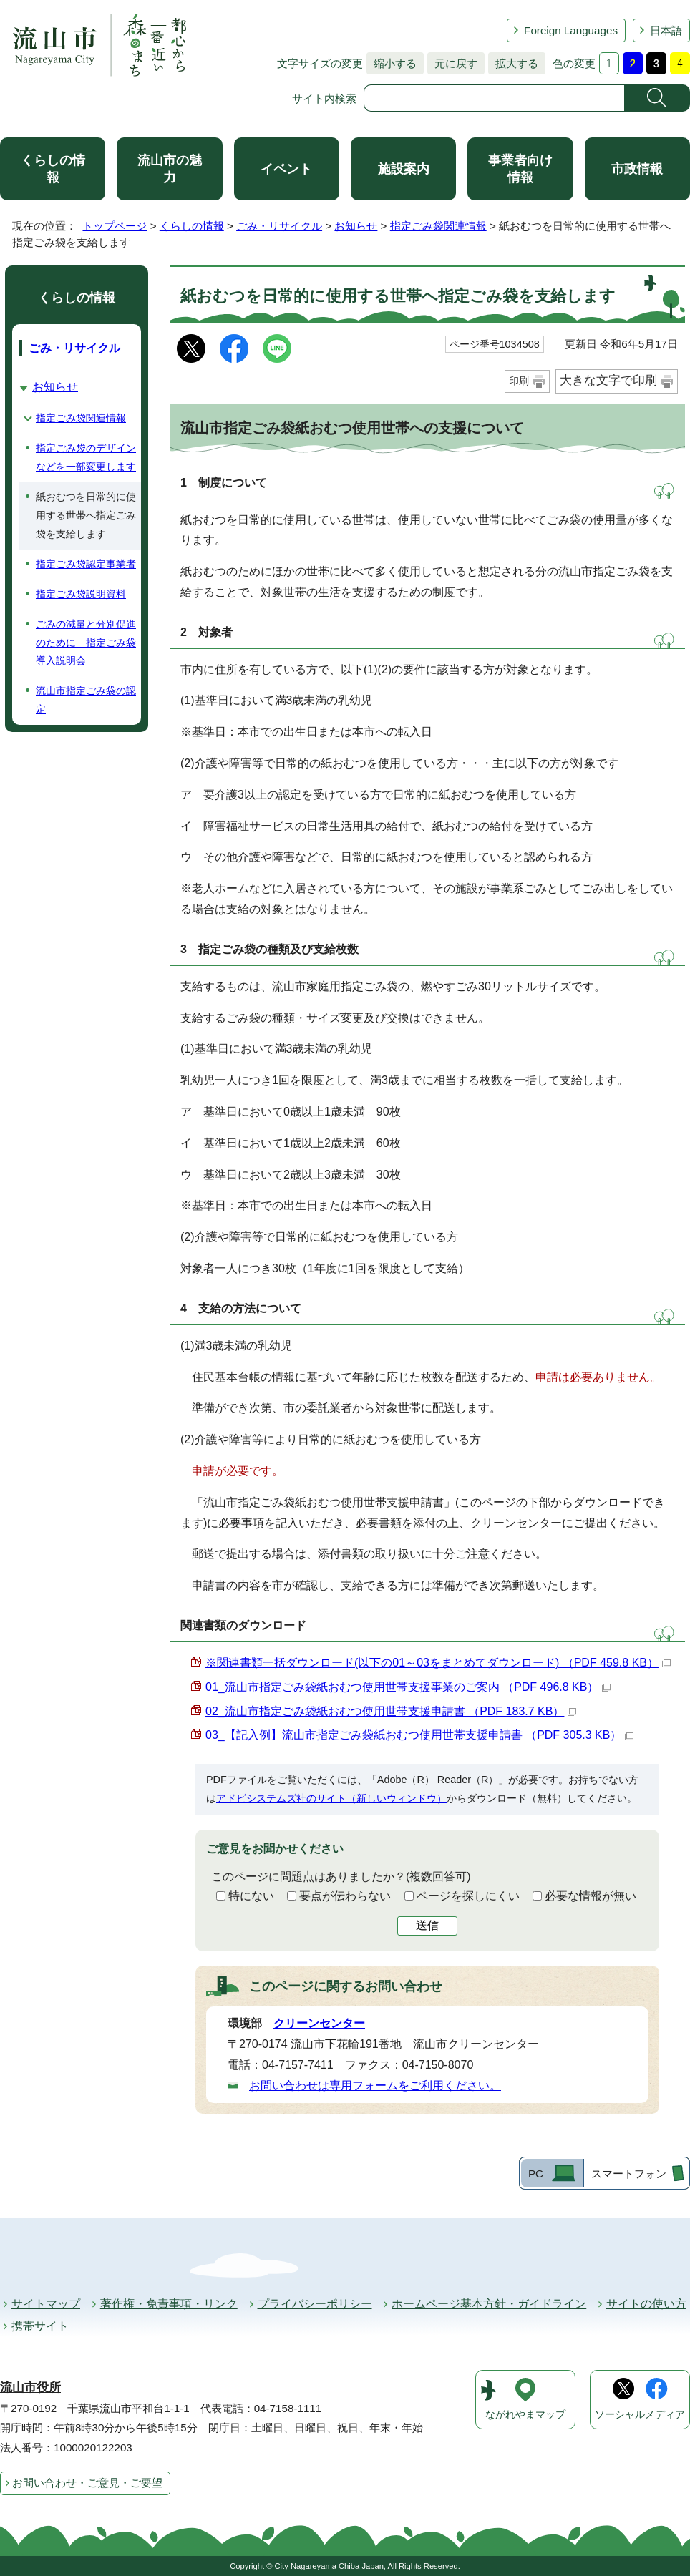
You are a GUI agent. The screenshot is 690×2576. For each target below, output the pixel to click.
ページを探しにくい (468, 1896)
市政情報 (637, 169)
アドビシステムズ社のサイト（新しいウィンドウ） (331, 1798)
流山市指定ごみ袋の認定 (86, 700)
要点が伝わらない (345, 1896)
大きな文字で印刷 (608, 380)
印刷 (519, 380)
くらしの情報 (53, 169)
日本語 (666, 30)
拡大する (513, 63)
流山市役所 (30, 2387)
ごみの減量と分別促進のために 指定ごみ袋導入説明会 (86, 642)
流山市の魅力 (169, 169)
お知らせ (355, 226)
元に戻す (452, 63)
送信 (427, 1925)
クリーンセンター (319, 2023)
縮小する (391, 63)
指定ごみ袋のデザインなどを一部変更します (86, 457)
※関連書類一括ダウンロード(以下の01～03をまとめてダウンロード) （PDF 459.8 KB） (438, 1663)
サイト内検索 (324, 98)
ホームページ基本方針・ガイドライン (489, 2304)
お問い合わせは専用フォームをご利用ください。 (375, 2085)
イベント (286, 169)
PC (535, 2173)
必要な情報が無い (590, 1896)
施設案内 (403, 169)
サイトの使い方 (646, 2304)
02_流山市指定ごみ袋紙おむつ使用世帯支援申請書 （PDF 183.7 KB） (390, 1711)
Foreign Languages (571, 30)
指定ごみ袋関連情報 (438, 226)
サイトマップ (45, 2304)
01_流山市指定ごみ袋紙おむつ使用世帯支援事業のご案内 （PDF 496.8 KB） (408, 1687)
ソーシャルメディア (640, 2414)
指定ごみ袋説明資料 (81, 594)
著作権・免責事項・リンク (169, 2304)
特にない (251, 1896)
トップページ (114, 226)
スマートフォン (628, 2173)
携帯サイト (40, 2326)
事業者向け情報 (520, 169)
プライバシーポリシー (315, 2304)
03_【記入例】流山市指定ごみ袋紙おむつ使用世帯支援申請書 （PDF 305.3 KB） (419, 1735)
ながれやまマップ (525, 2414)
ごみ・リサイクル (279, 226)
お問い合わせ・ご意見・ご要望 (87, 2483)
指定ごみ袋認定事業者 (86, 564)
